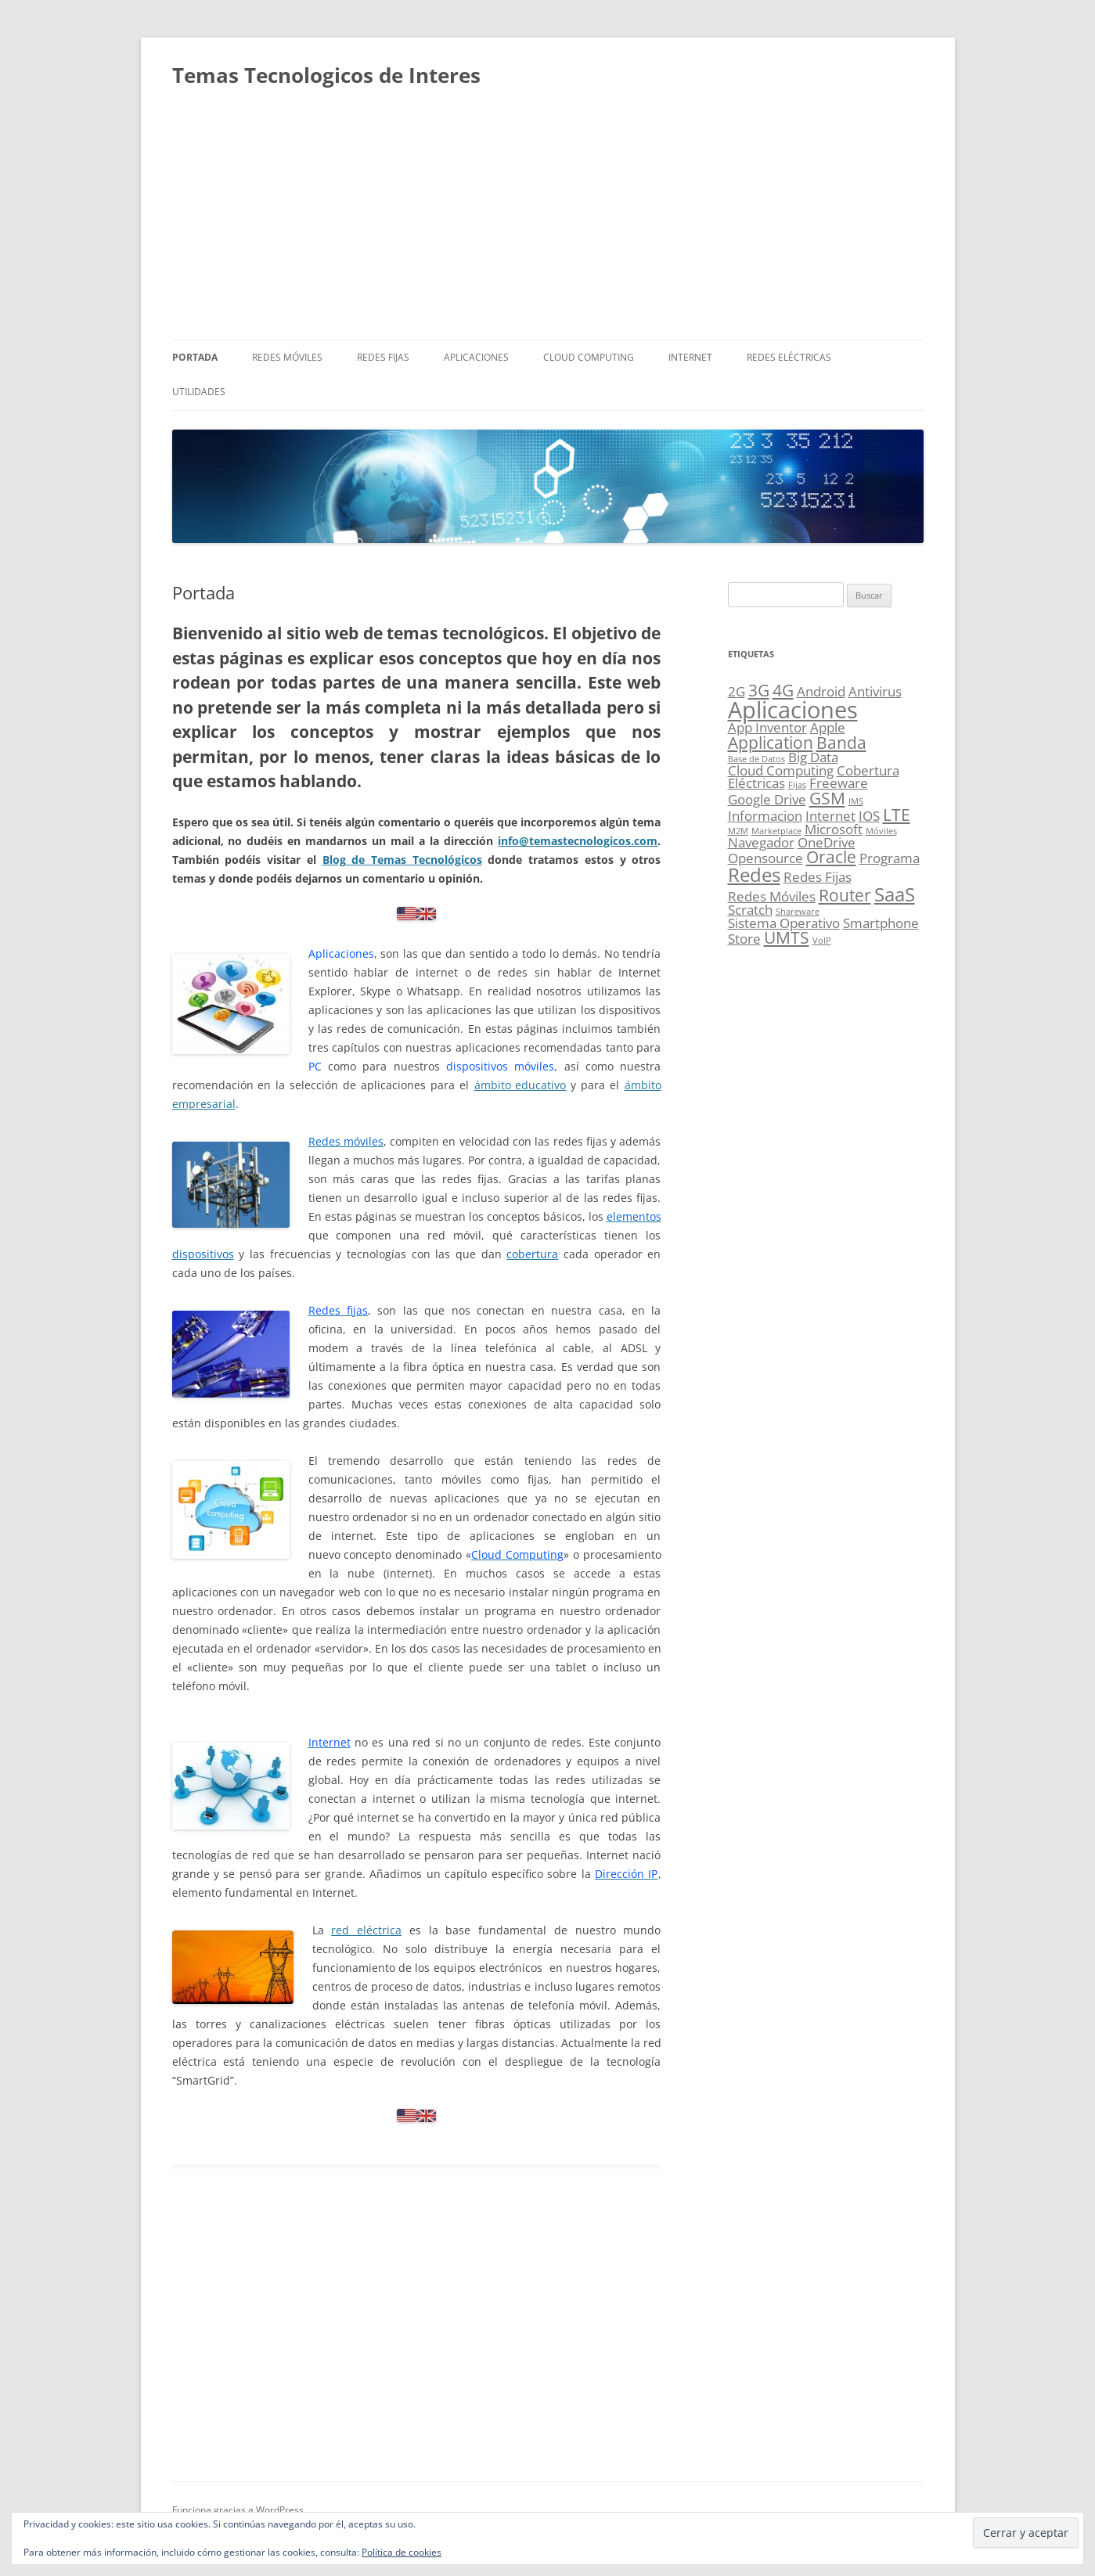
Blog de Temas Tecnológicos (402, 859)
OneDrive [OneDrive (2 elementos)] (826, 842)
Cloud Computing (588, 357)
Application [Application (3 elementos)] (770, 743)
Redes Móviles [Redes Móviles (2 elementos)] (772, 896)
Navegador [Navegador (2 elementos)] (761, 842)
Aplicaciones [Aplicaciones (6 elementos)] (793, 709)
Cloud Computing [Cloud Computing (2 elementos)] (781, 770)
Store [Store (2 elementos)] (744, 939)
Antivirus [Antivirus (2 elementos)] (875, 691)
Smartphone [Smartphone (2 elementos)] (881, 923)
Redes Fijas (383, 357)
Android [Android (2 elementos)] (821, 691)
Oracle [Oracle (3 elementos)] (831, 857)
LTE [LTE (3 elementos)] (896, 815)
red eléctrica (366, 1930)
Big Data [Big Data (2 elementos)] (813, 757)
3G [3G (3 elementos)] (758, 690)
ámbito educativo (520, 1085)
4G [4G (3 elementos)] (783, 690)
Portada (195, 357)
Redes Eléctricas (789, 357)
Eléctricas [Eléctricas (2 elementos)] (756, 783)
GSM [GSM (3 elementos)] (827, 798)
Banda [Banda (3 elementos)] (841, 743)
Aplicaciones (476, 357)
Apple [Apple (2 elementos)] (827, 727)
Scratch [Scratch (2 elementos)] (750, 910)
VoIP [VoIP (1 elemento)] (821, 940)
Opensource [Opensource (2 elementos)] (765, 858)
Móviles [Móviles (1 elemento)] (881, 831)
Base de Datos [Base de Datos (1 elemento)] (756, 759)
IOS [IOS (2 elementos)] (869, 816)
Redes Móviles (287, 357)
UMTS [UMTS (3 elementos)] (786, 937)
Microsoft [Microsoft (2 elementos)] (834, 829)
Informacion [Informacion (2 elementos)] (765, 816)
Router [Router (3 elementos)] (845, 895)
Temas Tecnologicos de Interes (326, 75)
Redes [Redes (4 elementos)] (754, 874)
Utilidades (198, 391)
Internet (690, 357)
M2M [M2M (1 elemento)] (738, 831)
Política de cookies (401, 2552)
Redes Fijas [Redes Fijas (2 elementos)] (817, 877)
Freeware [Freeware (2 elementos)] (838, 783)
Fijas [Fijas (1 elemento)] (797, 784)
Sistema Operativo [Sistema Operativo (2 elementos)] (784, 923)
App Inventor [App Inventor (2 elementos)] (767, 727)
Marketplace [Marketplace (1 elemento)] (776, 831)
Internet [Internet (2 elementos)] (830, 816)
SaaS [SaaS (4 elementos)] (894, 894)
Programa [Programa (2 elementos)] (889, 858)
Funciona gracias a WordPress (238, 2510)
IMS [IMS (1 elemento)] (855, 801)
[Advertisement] (548, 222)
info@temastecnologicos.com (577, 840)
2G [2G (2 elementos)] (736, 691)
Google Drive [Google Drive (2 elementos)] (767, 799)
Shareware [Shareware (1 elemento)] (797, 911)
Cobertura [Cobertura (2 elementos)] (868, 770)
